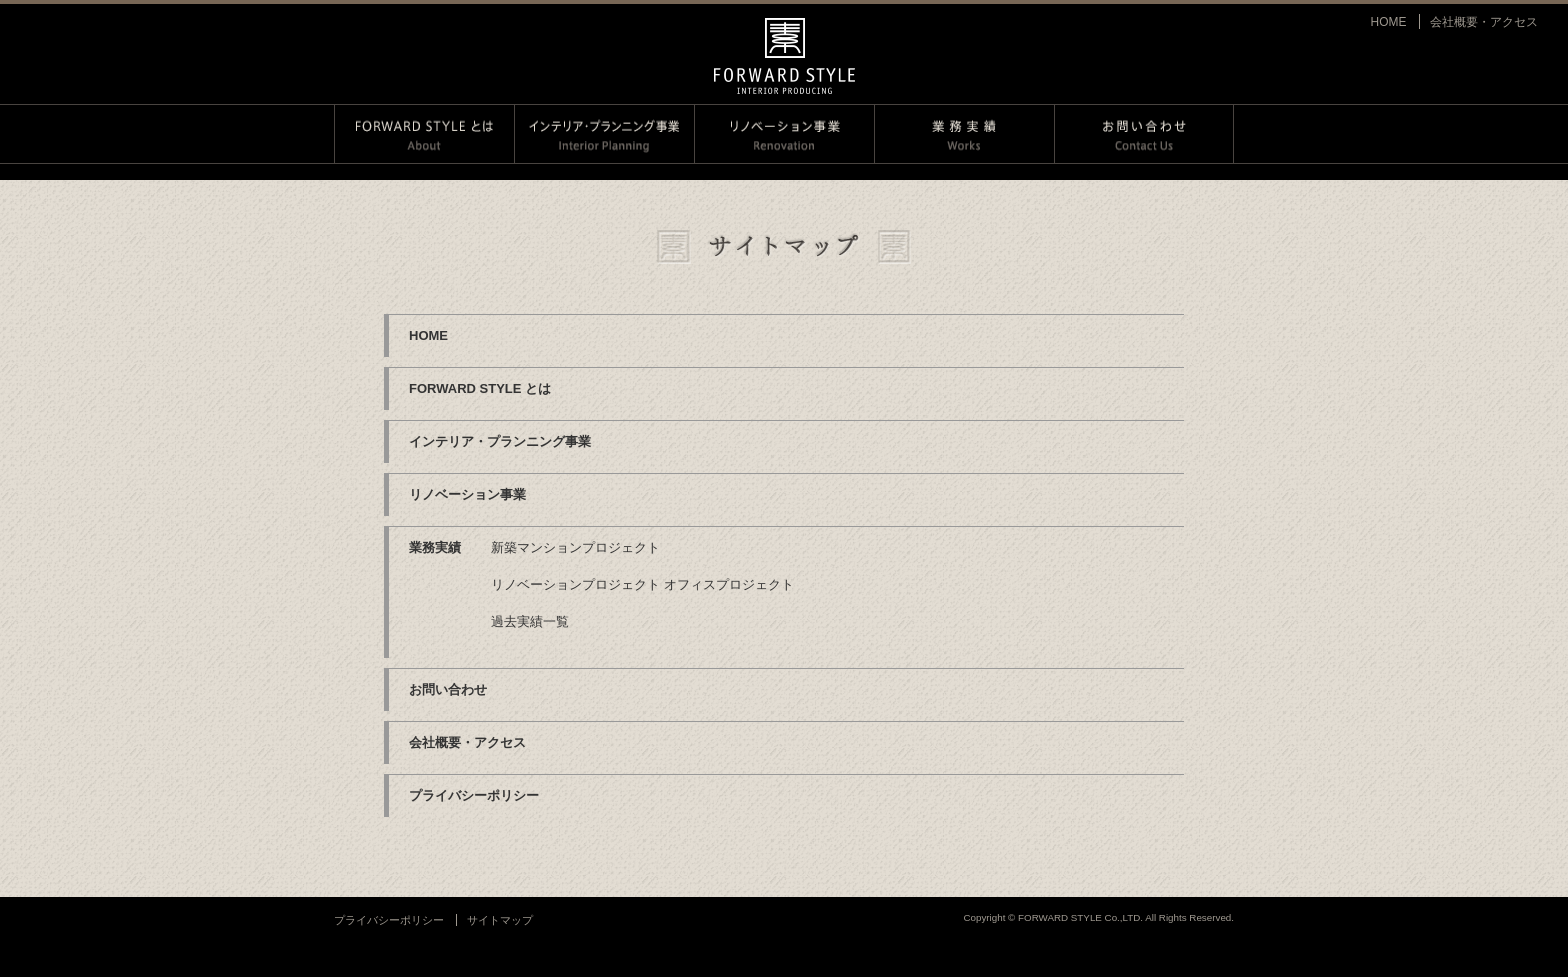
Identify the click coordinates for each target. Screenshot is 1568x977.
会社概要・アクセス (1484, 22)
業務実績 (435, 547)
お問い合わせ (448, 689)
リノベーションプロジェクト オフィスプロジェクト (642, 584)
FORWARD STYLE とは (480, 388)
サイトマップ (500, 920)
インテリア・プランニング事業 (500, 441)
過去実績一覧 (530, 621)
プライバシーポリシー (474, 795)
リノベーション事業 (467, 494)
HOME (1389, 22)
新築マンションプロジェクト (575, 547)
